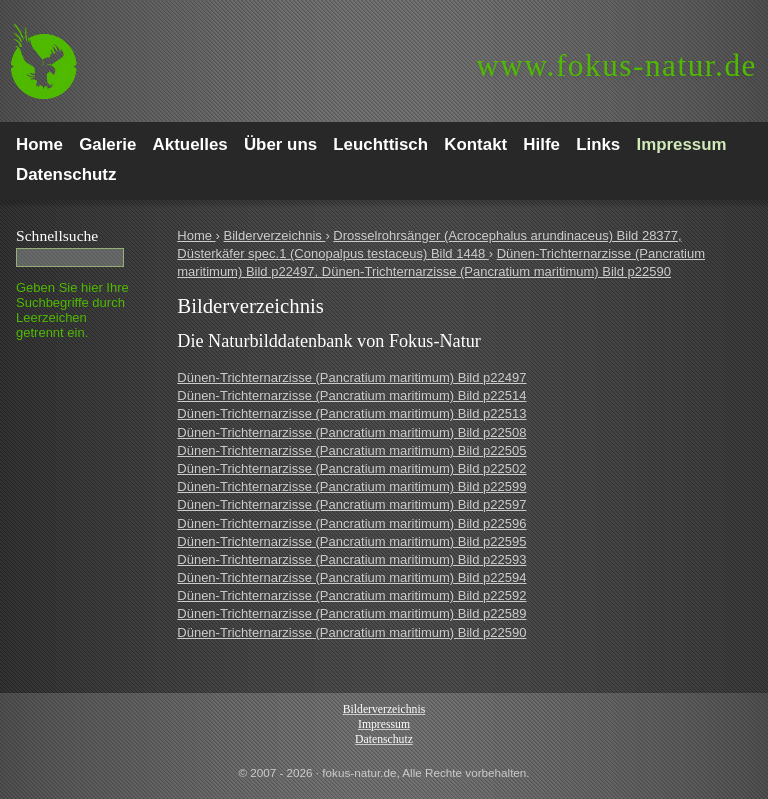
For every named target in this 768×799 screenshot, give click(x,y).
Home (196, 235)
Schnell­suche (57, 235)
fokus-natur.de (616, 65)
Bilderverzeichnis (275, 235)
